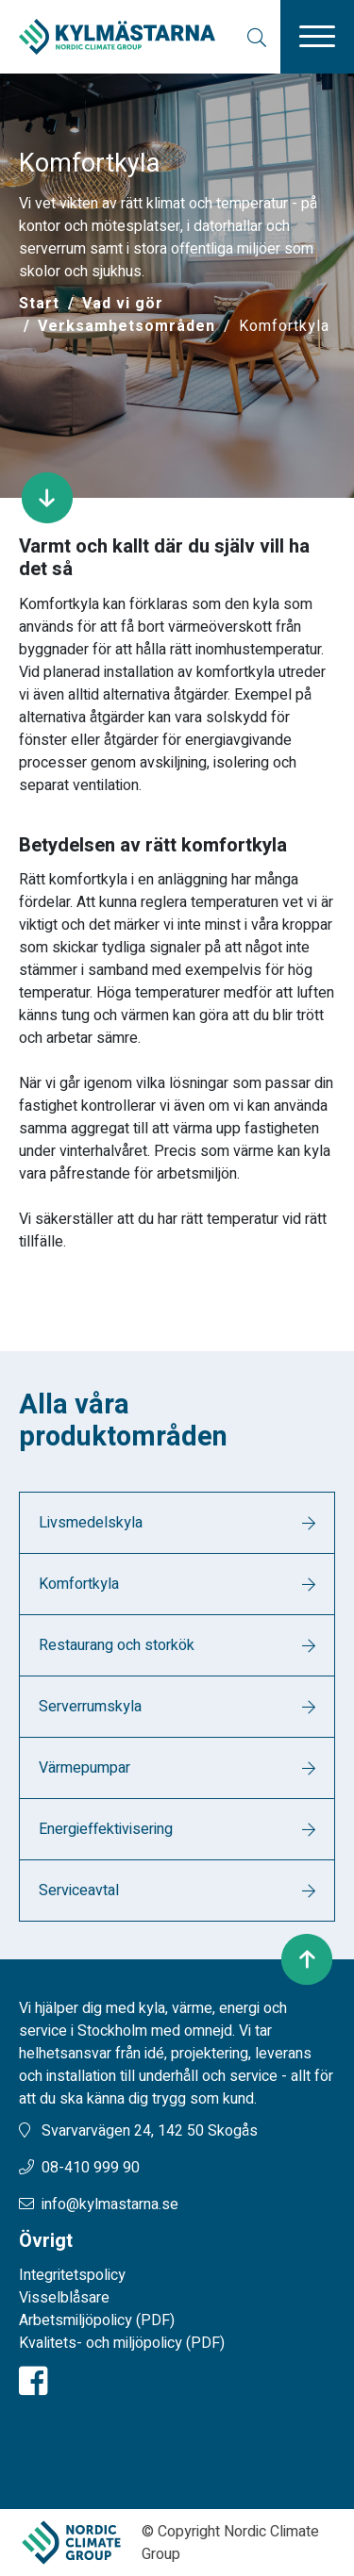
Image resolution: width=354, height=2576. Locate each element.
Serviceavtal (79, 1890)
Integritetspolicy (72, 2275)
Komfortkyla (79, 1584)
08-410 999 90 (91, 2167)
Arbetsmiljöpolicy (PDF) (97, 2320)
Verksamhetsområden (126, 326)
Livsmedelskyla (91, 1522)
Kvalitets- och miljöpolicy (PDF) (122, 2343)
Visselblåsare (64, 2298)
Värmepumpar (84, 1768)
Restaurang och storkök (116, 1645)
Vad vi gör (122, 303)
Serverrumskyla (90, 1706)
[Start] (39, 303)
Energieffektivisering (106, 1829)
